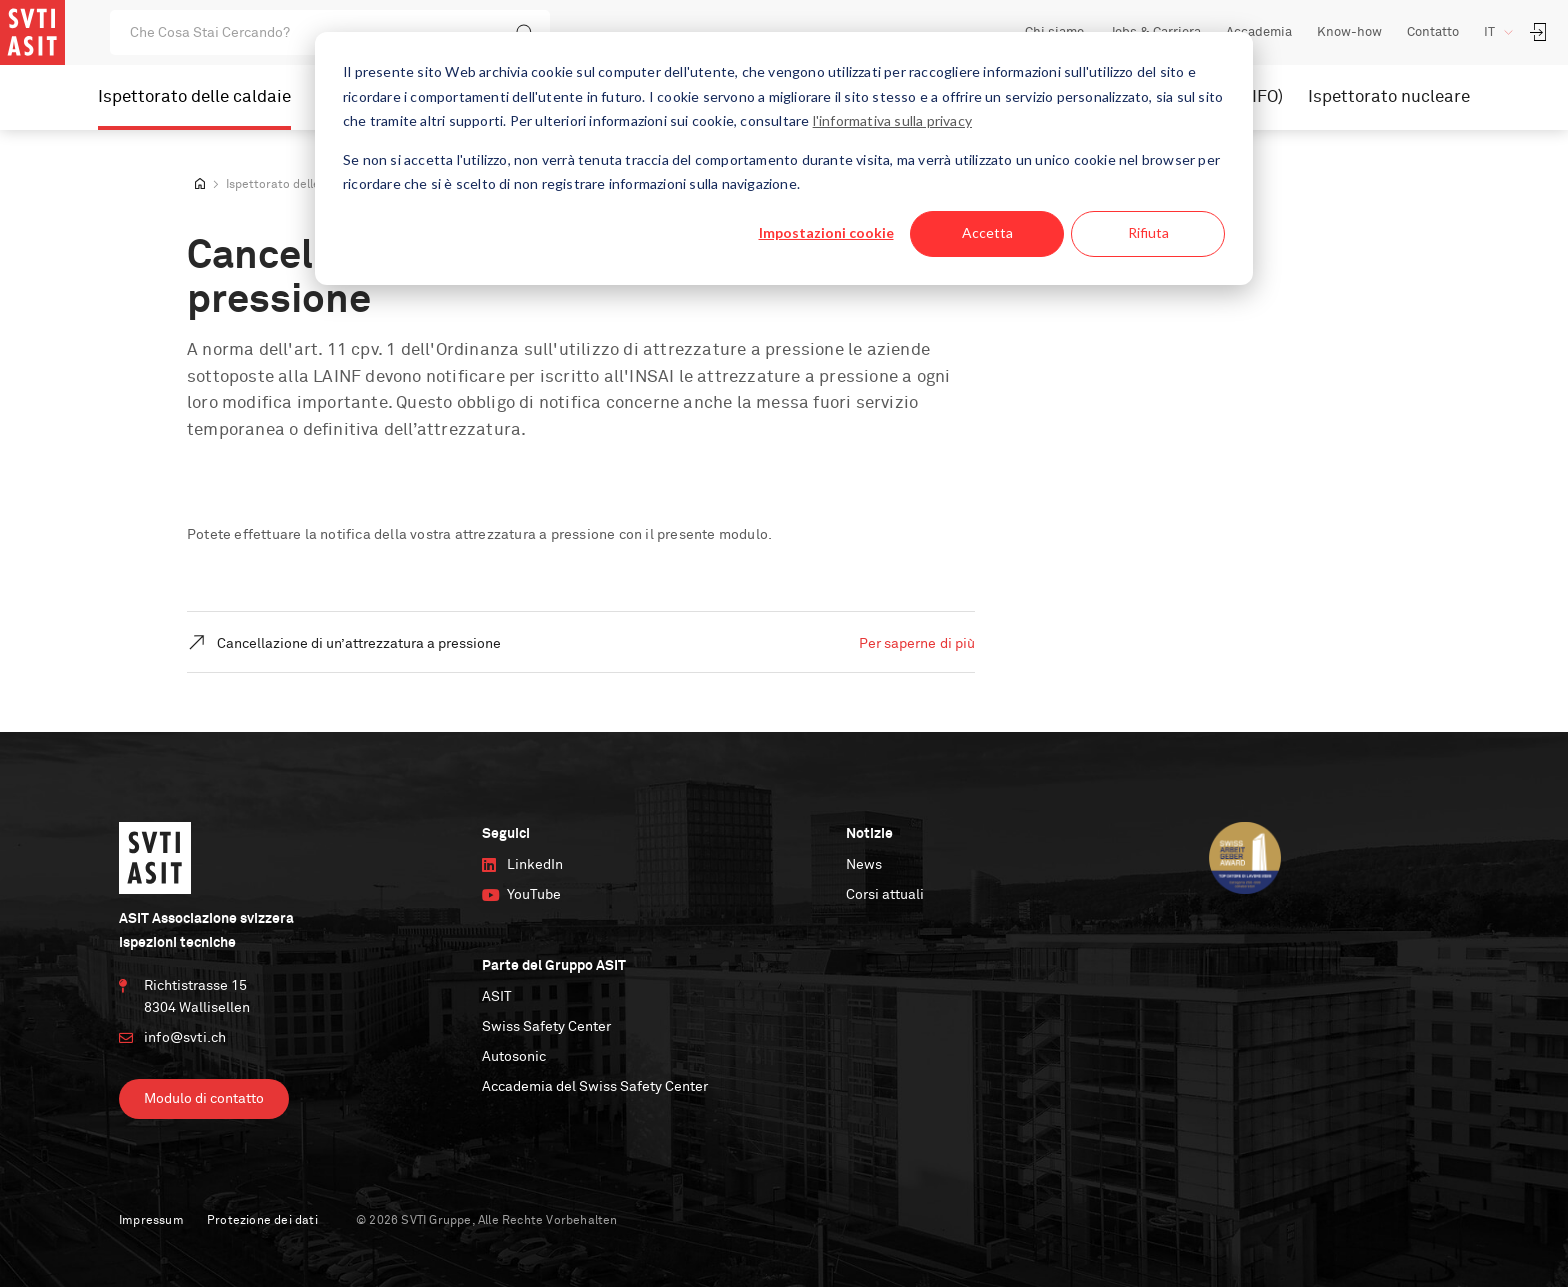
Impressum (151, 1221)
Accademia (1259, 32)
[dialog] (784, 158)
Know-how (1349, 32)
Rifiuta (1148, 232)
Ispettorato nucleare (1389, 97)
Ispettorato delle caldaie (194, 97)
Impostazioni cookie (826, 232)
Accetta (987, 232)
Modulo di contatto (204, 1099)
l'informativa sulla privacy (892, 120)
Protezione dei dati (262, 1221)
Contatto (1433, 32)
